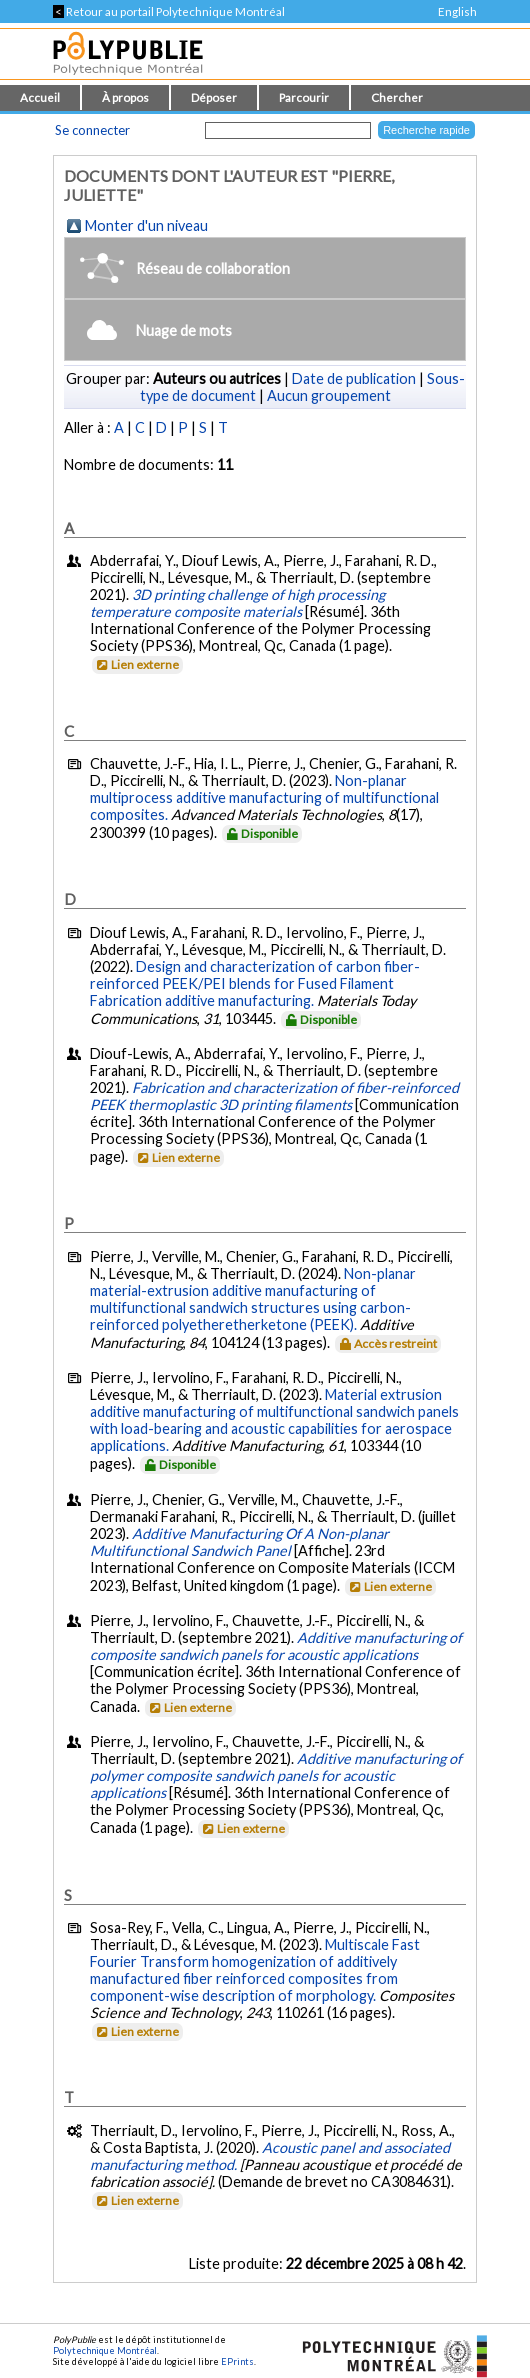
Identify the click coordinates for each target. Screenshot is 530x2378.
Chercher (397, 97)
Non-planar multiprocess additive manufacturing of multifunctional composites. (264, 797)
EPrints (237, 2361)
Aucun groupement (329, 395)
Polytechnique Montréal (105, 2350)
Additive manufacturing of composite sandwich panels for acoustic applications (276, 1646)
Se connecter (92, 130)
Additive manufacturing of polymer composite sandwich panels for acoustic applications (276, 1775)
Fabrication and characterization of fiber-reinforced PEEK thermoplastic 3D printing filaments (274, 1096)
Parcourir (304, 97)
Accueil (40, 97)
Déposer (214, 97)
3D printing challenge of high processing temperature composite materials (237, 603)
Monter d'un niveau (146, 225)
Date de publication (354, 378)
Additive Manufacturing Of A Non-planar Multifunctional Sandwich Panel (239, 1542)
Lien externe (136, 664)
